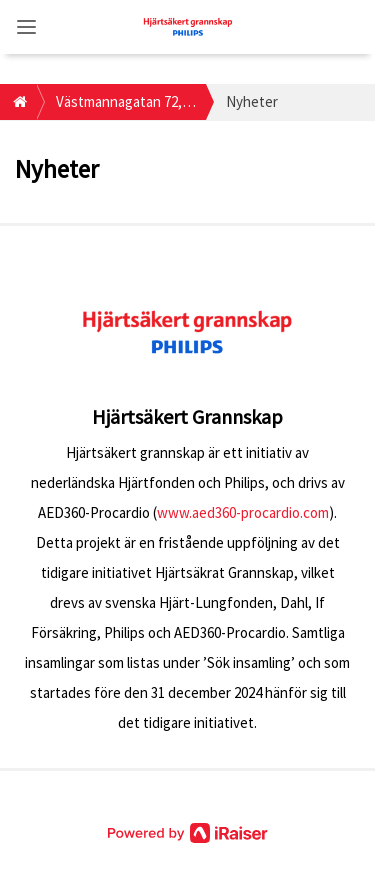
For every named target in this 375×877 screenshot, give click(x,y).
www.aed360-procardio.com (243, 512)
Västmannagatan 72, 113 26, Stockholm (119, 106)
